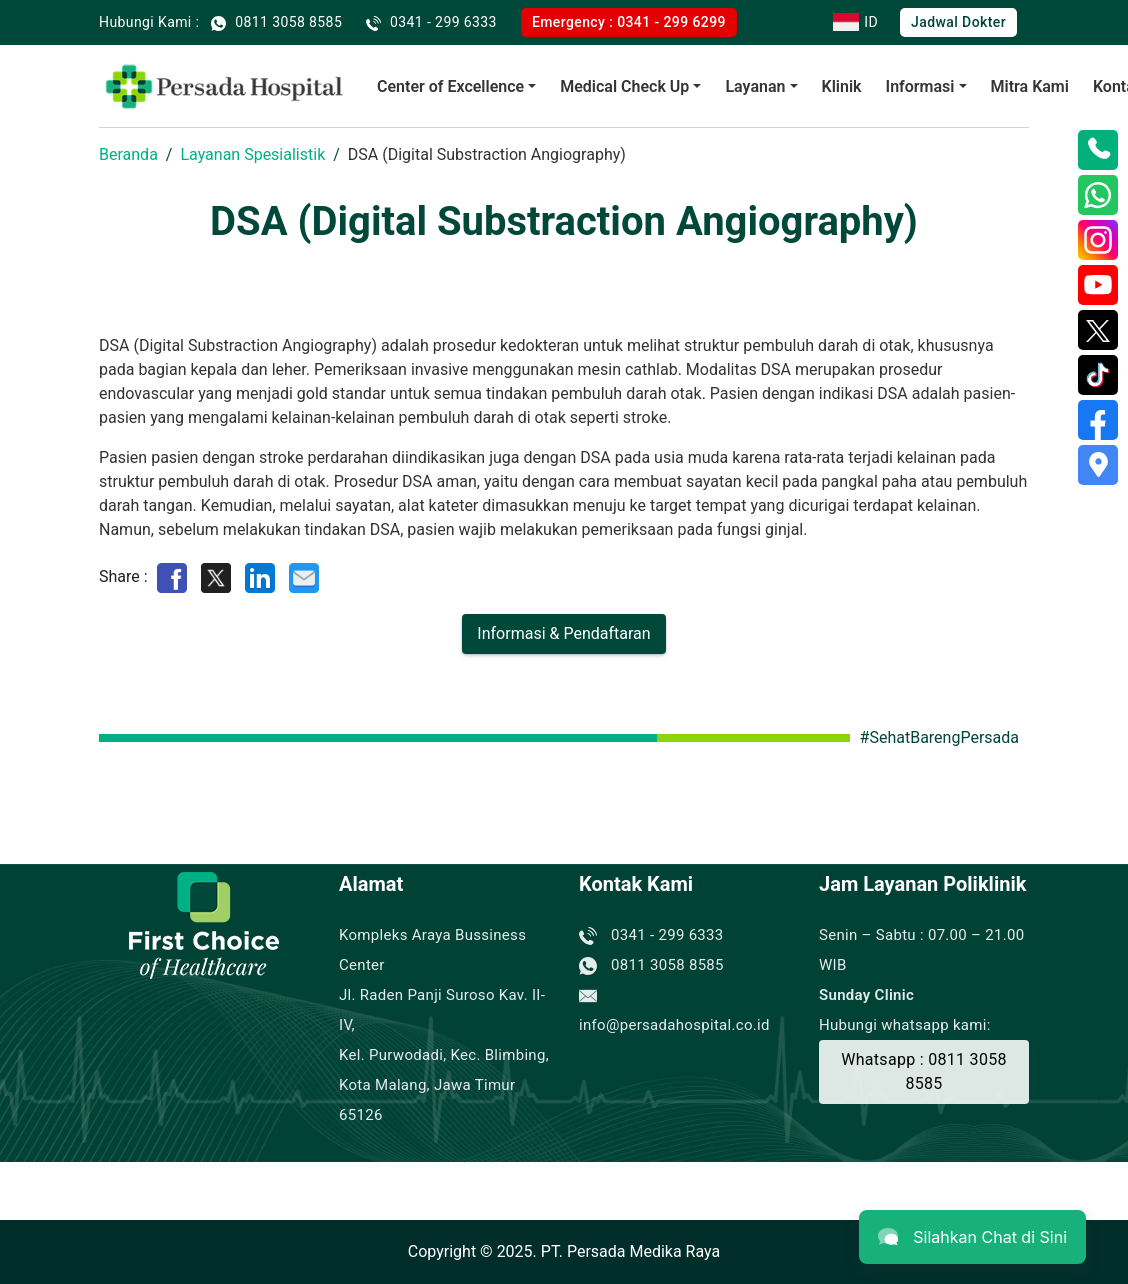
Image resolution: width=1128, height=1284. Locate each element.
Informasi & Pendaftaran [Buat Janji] (563, 633)
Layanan (755, 86)
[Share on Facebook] (172, 576)
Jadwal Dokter (958, 22)
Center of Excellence (450, 86)
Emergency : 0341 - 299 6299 (629, 22)
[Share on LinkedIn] (260, 576)
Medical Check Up (624, 86)
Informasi (920, 86)
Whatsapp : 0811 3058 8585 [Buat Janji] (924, 1071)
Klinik (842, 86)
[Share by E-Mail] (304, 576)
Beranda (128, 154)
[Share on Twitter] (216, 576)
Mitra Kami (1030, 86)
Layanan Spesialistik (252, 154)
